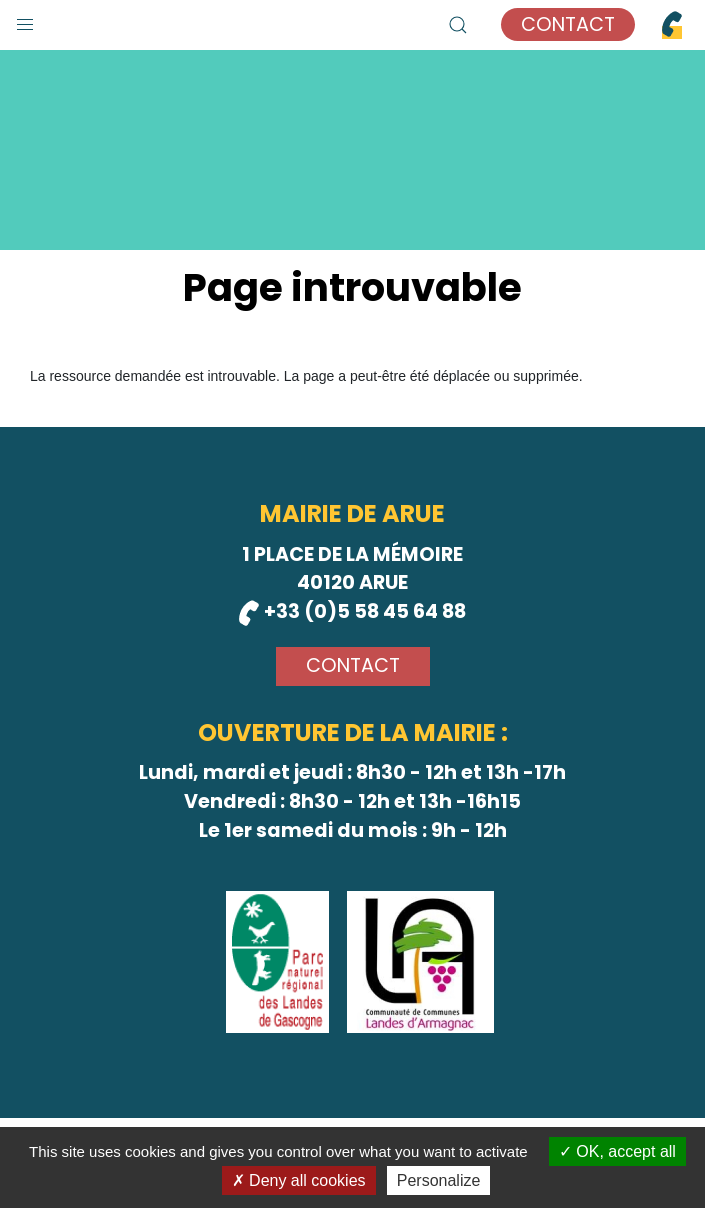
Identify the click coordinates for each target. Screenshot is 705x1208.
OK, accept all (617, 1151)
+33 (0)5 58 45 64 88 (352, 611)
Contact (568, 24)
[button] (25, 20)
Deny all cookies (299, 1180)
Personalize (439, 1180)
